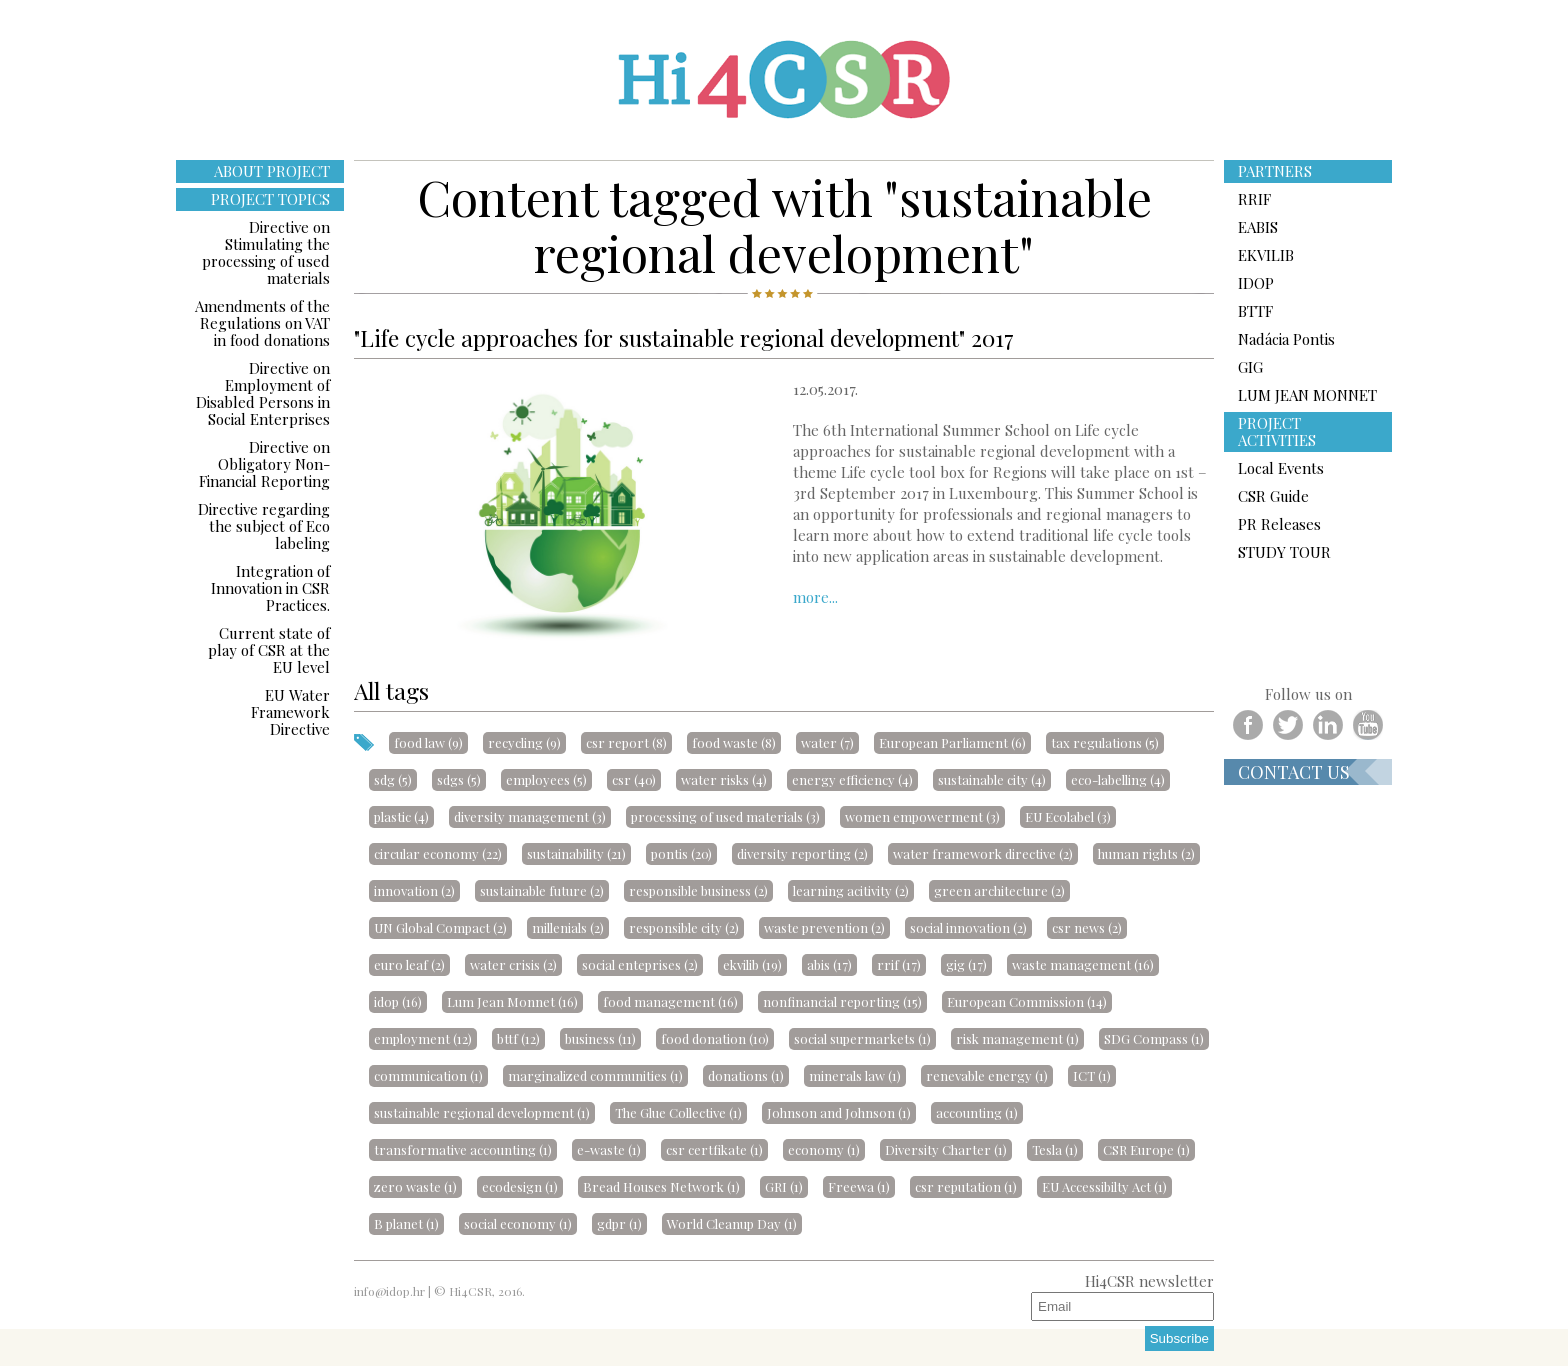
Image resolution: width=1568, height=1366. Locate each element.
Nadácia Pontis (1286, 339)
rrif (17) (899, 964)
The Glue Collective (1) (678, 1112)
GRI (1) (784, 1186)
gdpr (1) (619, 1223)
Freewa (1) (859, 1186)
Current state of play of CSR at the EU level (269, 650)
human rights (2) (1146, 853)
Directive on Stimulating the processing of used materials (266, 252)
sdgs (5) (459, 779)
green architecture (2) (999, 890)
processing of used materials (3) (725, 816)
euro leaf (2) (409, 964)
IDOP (1256, 283)
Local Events (1281, 468)
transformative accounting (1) (463, 1149)
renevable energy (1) (987, 1075)
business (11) (600, 1038)
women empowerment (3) (922, 816)
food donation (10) (715, 1038)
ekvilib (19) (752, 964)
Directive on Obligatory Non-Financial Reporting (264, 464)
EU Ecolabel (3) (1068, 816)
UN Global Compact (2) (440, 927)
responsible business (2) (698, 890)
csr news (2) (1087, 927)
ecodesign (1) (520, 1186)
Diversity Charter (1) (946, 1149)
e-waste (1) (609, 1149)
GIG (1250, 367)
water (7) (827, 742)
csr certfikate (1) (714, 1149)
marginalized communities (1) (595, 1075)
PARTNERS (1275, 171)
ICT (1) (1092, 1075)
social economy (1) (518, 1223)
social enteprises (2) (640, 964)
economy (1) (824, 1149)
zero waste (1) (415, 1186)
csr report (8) (626, 742)
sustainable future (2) (542, 890)
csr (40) (634, 779)
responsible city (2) (684, 927)
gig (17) (966, 964)
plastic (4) (401, 816)
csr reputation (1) (966, 1186)
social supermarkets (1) (862, 1038)
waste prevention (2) (824, 927)
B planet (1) (406, 1223)
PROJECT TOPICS (270, 199)
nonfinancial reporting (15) (842, 1001)
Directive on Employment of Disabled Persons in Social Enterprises (263, 393)
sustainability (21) (576, 853)
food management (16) (670, 1001)
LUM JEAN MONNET (1307, 395)
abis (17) (829, 964)
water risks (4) (724, 779)
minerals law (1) (855, 1075)
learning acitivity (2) (851, 890)
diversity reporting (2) (802, 853)
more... (815, 597)
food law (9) (428, 742)
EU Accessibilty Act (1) (1104, 1186)
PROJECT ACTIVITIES (1277, 431)
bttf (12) (518, 1038)
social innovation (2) (968, 927)
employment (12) (423, 1038)
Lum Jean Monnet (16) (512, 1001)
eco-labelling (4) (1118, 779)
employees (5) (546, 779)
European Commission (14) (1027, 1001)
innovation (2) (414, 890)
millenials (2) (568, 927)
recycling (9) (524, 742)
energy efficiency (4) (852, 779)
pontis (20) (681, 853)
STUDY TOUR (1284, 552)
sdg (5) (393, 779)
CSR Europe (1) (1146, 1149)
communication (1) (428, 1075)
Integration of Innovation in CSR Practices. (270, 588)
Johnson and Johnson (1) (839, 1112)
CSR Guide (1273, 496)
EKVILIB (1266, 255)
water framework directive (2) (983, 853)
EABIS (1258, 227)
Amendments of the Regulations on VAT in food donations (262, 323)
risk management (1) (1017, 1038)
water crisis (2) (513, 964)
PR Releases (1279, 524)
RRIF (1254, 199)
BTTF (1255, 311)
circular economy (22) (438, 853)
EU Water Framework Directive (290, 712)
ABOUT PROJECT (272, 171)
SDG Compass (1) (1154, 1038)
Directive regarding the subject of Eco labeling (264, 526)
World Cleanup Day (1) (732, 1223)
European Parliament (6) (952, 742)
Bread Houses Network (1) (661, 1186)
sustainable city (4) (992, 779)
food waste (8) (734, 742)
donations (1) (746, 1075)
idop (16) (398, 1001)
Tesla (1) (1055, 1149)
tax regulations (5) (1105, 742)
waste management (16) (1083, 964)
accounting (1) (977, 1112)
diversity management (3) (530, 816)
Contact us (1294, 772)
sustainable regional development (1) (482, 1112)
